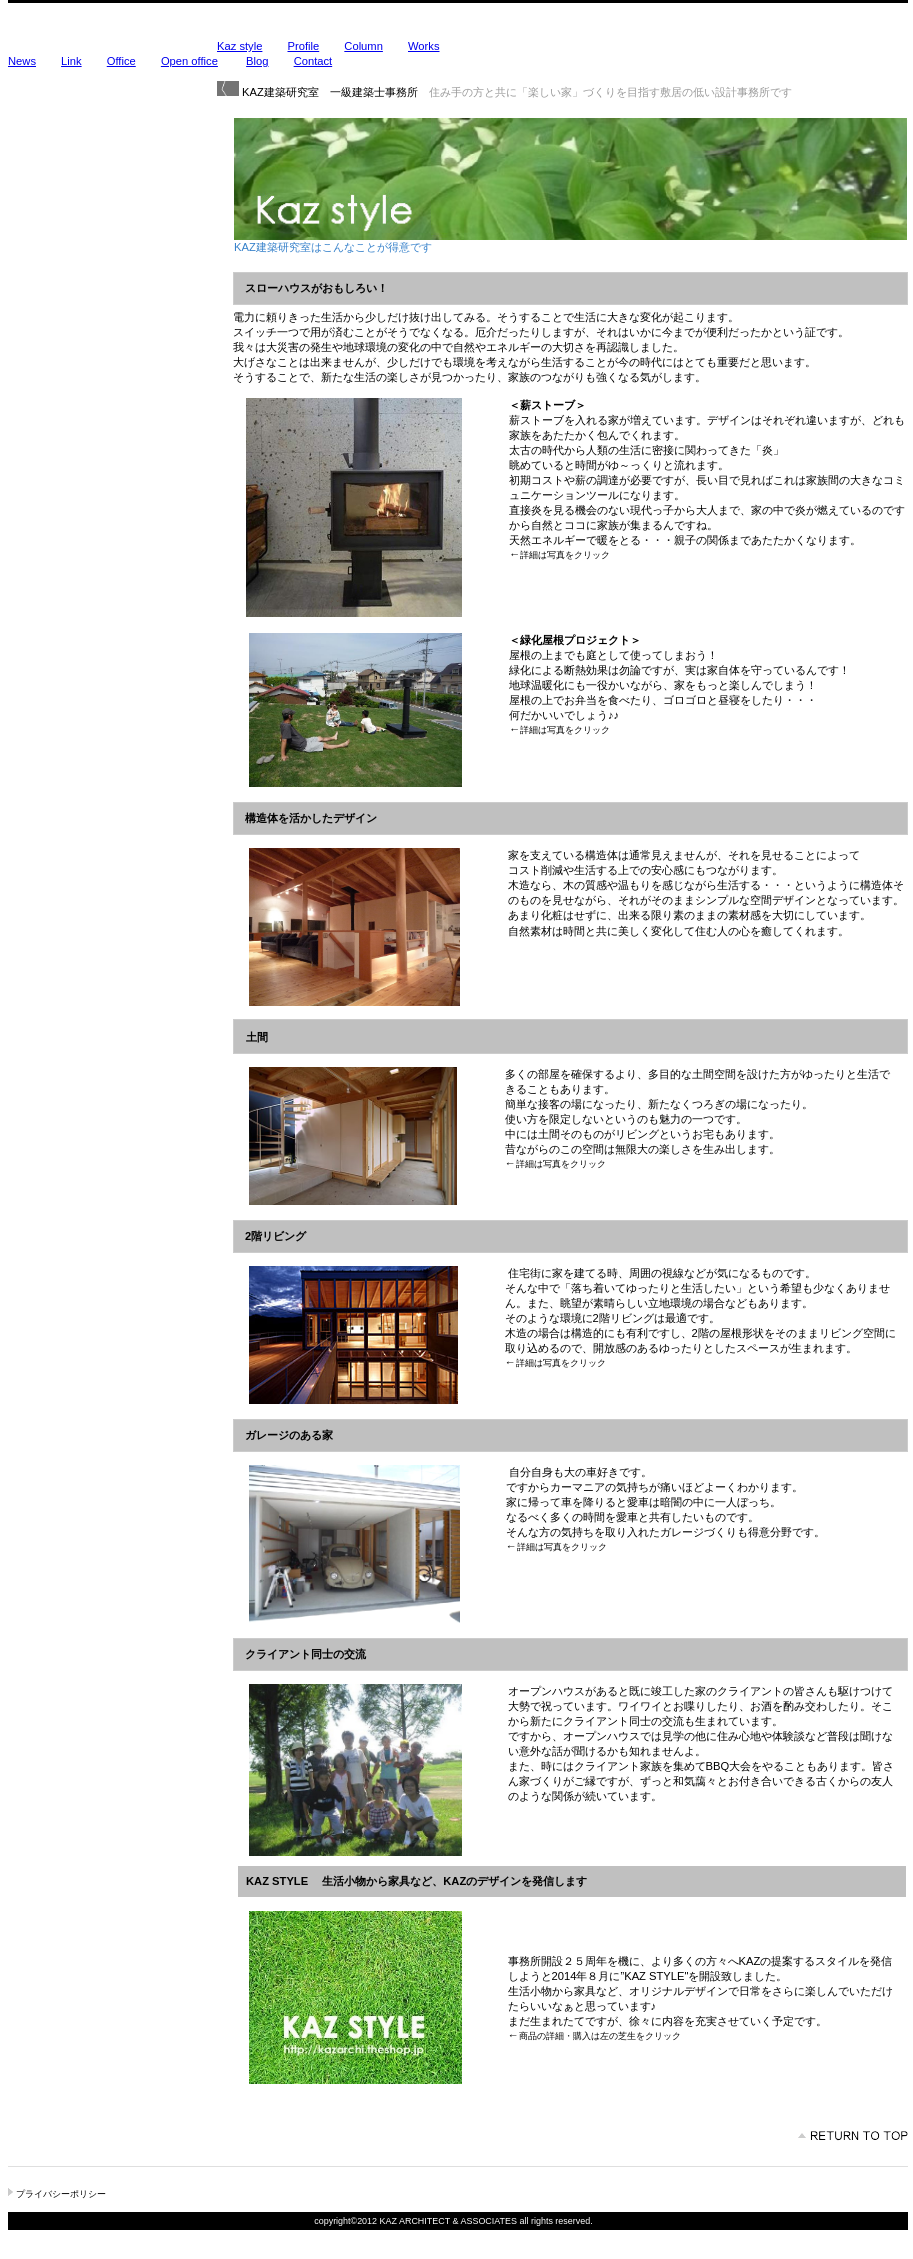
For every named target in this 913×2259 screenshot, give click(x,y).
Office (121, 61)
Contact (313, 61)
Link (71, 61)
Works (424, 46)
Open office (189, 61)
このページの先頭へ (853, 2136)
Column (363, 46)
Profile (304, 46)
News (22, 61)
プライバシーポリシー (61, 2194)
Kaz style (239, 46)
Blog (257, 61)
